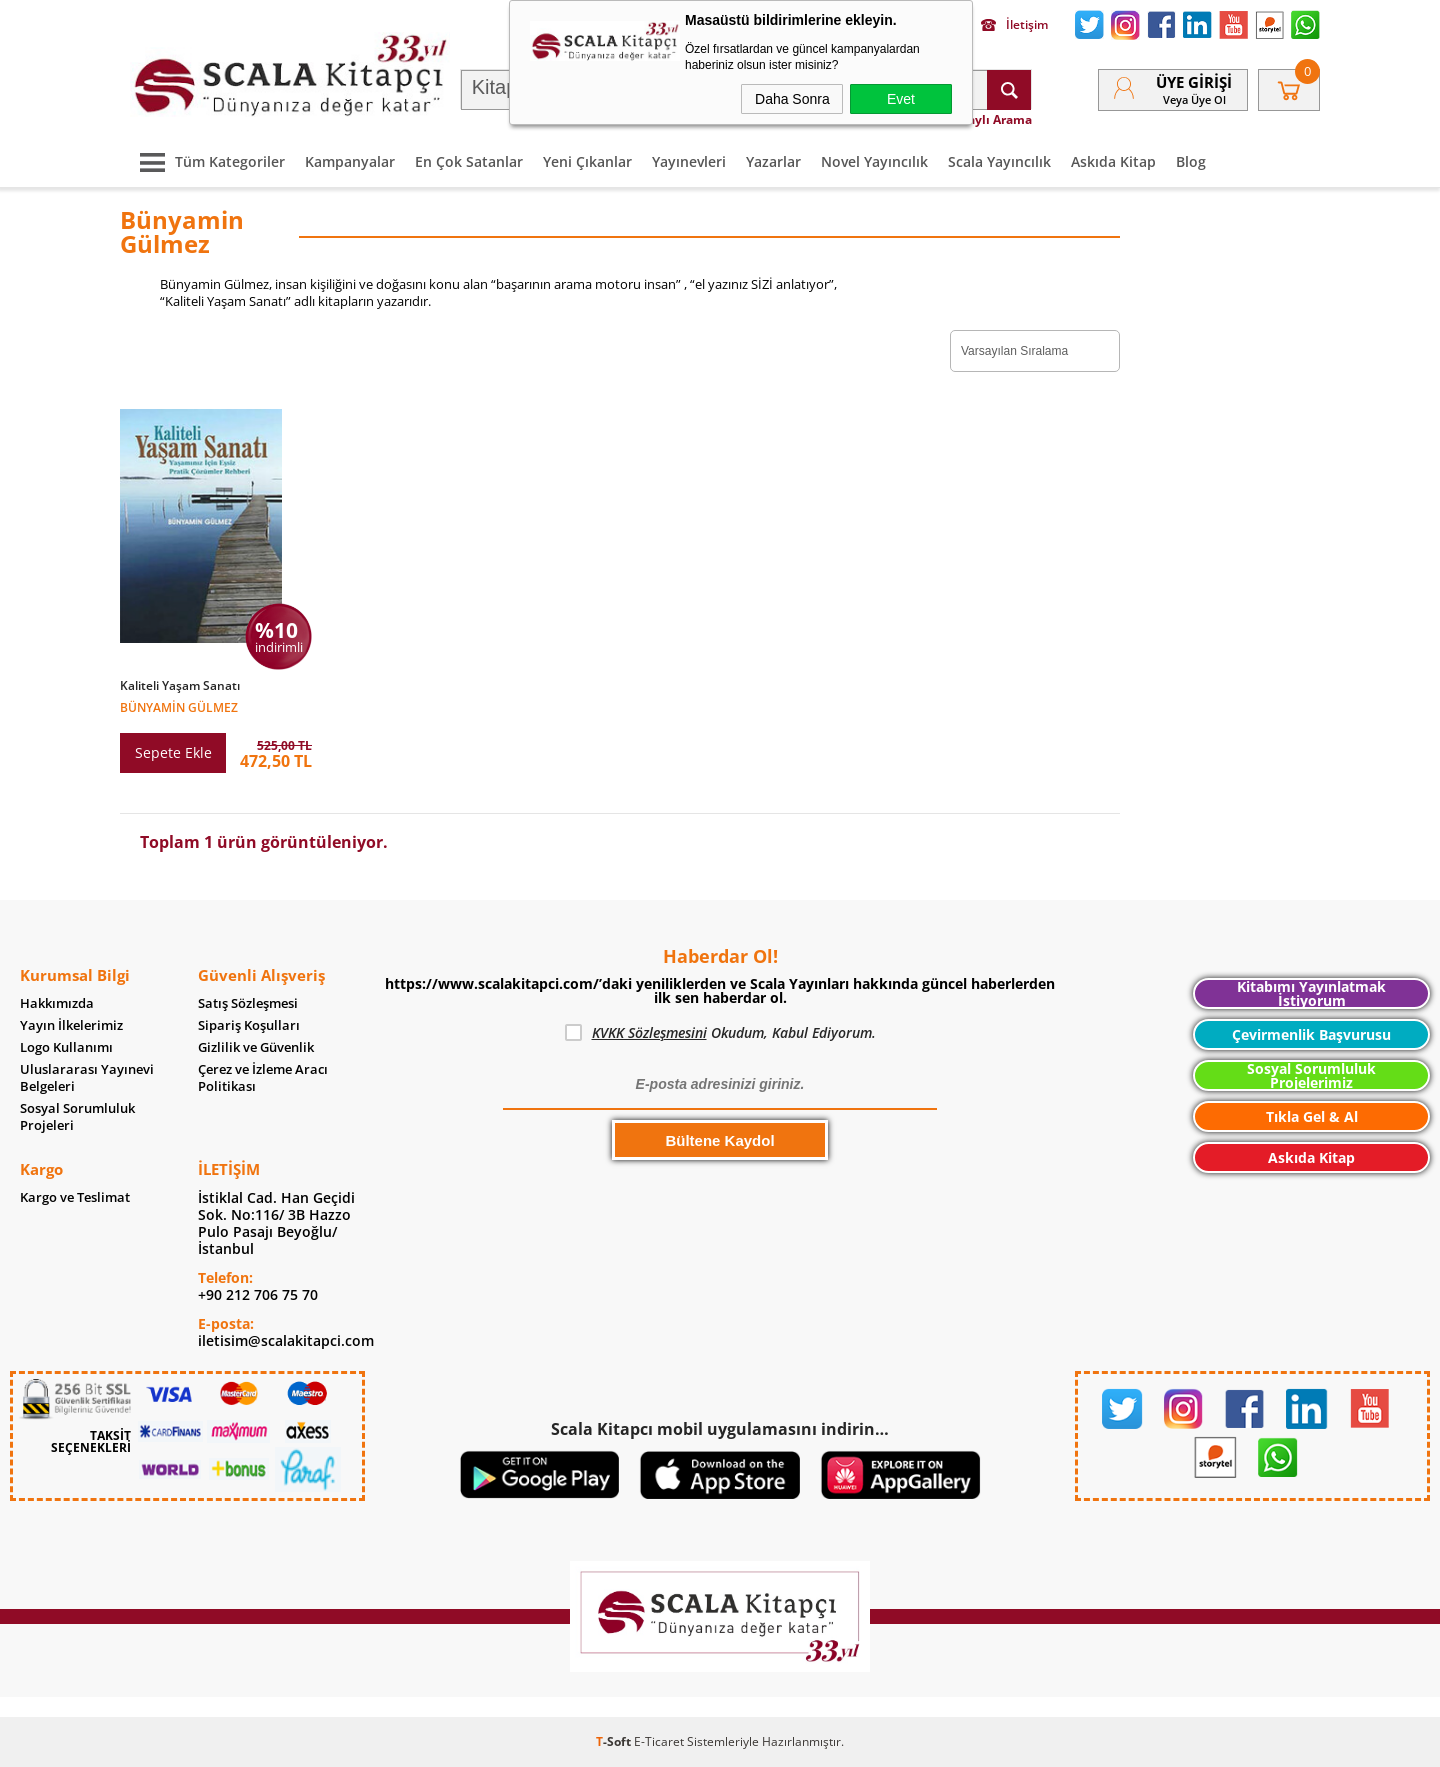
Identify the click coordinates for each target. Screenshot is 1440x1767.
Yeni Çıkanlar (587, 161)
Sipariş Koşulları (249, 1025)
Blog (1191, 161)
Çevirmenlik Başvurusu (1311, 1034)
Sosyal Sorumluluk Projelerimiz (1311, 1075)
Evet (901, 99)
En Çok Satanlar (469, 161)
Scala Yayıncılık (999, 161)
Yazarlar (773, 161)
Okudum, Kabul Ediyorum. (720, 1033)
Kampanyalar (350, 161)
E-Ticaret (659, 1741)
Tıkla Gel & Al (1312, 1116)
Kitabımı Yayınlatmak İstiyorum (1311, 993)
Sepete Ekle (173, 752)
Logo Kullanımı (66, 1047)
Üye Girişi (1194, 82)
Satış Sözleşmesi (248, 1003)
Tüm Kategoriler (207, 161)
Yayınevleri (689, 161)
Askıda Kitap (1113, 161)
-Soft (615, 1741)
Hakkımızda (57, 1003)
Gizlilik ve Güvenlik (256, 1047)
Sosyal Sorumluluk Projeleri (77, 1117)
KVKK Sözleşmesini (649, 1032)
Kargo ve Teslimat (75, 1197)
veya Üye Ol (1194, 99)
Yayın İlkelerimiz (71, 1025)
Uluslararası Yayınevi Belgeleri (87, 1078)
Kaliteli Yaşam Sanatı (180, 686)
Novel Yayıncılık (874, 161)
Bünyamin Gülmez (179, 706)
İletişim (1014, 25)
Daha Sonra (792, 99)
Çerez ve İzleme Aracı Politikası (263, 1078)
